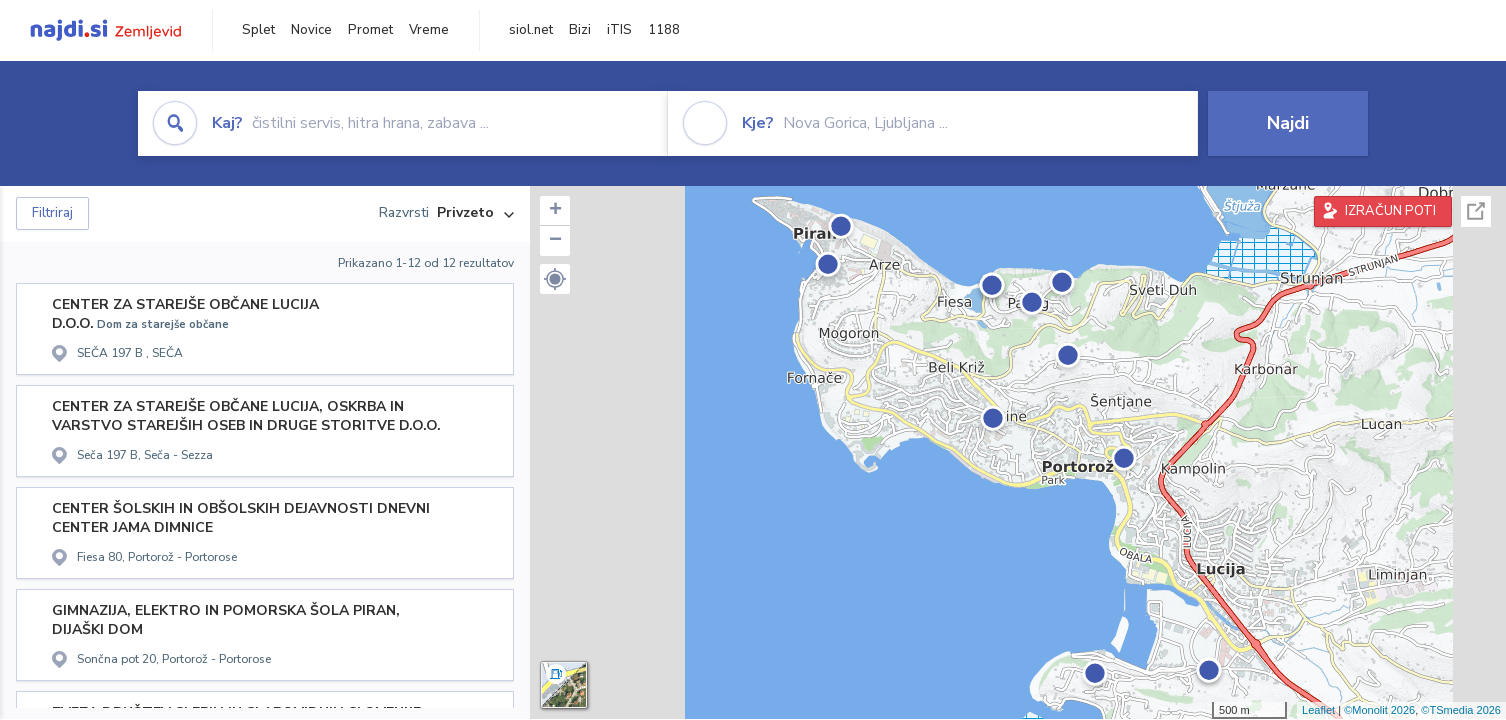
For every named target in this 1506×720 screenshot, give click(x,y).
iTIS (619, 30)
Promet (370, 30)
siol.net (531, 30)
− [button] (555, 241)
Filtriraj (52, 213)
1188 (664, 30)
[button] (555, 279)
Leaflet (1318, 710)
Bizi (580, 30)
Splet (258, 30)
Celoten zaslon (1476, 211)
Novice (311, 30)
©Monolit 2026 (1379, 710)
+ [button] (555, 211)
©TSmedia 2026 (1461, 710)
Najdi (1288, 123)
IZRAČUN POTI (1390, 211)
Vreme (429, 30)
